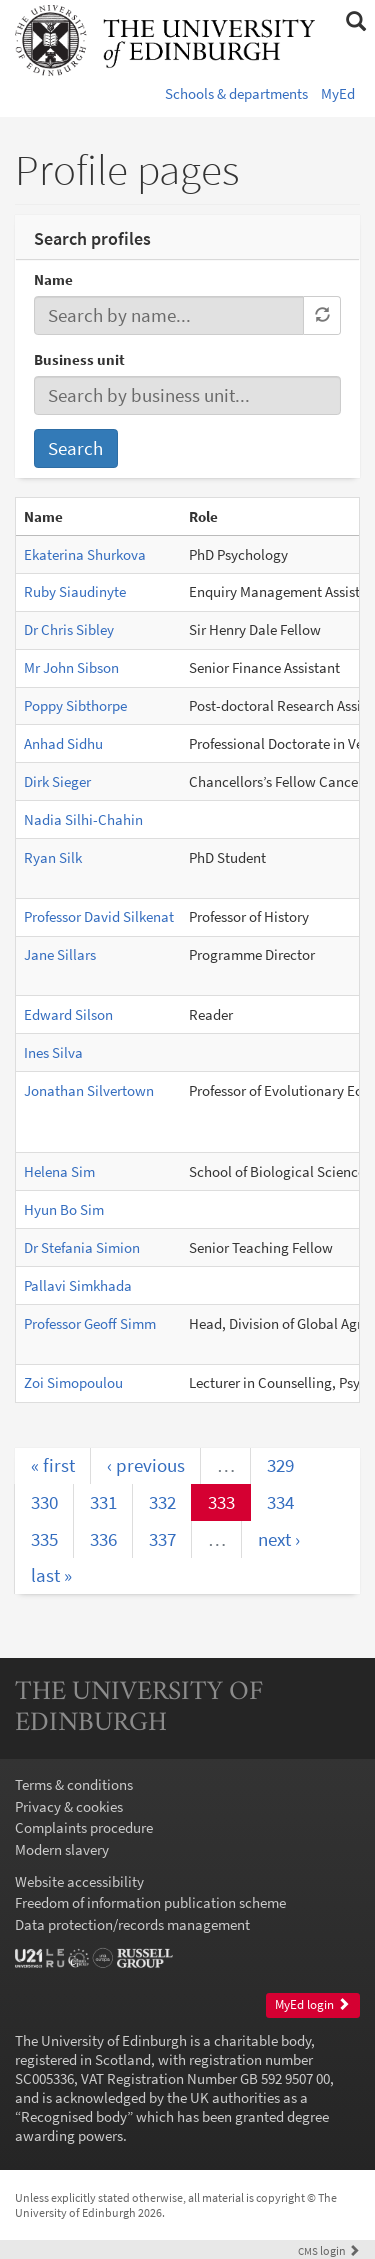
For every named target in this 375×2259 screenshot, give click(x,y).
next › (279, 1539)
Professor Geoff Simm (90, 1323)
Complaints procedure (84, 1827)
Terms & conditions (74, 1784)
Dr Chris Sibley (69, 629)
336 (103, 1539)
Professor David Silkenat (99, 916)
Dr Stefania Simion (82, 1247)
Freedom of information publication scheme (150, 1902)
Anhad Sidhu (63, 743)
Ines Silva (53, 1052)
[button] (355, 22)
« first (53, 1465)
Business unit (79, 359)
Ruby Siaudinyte (75, 591)
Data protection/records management (132, 1924)
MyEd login (312, 2004)
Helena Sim (59, 1171)
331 (103, 1502)
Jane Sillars (60, 954)
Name (53, 279)
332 (162, 1502)
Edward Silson (68, 1014)
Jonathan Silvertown (89, 1090)
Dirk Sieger (57, 781)
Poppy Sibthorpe (75, 705)
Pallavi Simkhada (78, 1285)
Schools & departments (236, 93)
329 (280, 1465)
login (329, 2250)
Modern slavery (62, 1849)
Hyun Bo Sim (64, 1209)
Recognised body (74, 2116)
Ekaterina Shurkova (85, 554)
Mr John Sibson (71, 667)
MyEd (338, 93)
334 (280, 1502)
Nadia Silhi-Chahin (83, 819)
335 (44, 1539)
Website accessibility (79, 1881)
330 (44, 1502)
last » (51, 1575)
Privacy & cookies (69, 1806)
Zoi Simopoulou (73, 1382)
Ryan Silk (53, 857)
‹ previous (146, 1465)
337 (162, 1539)
